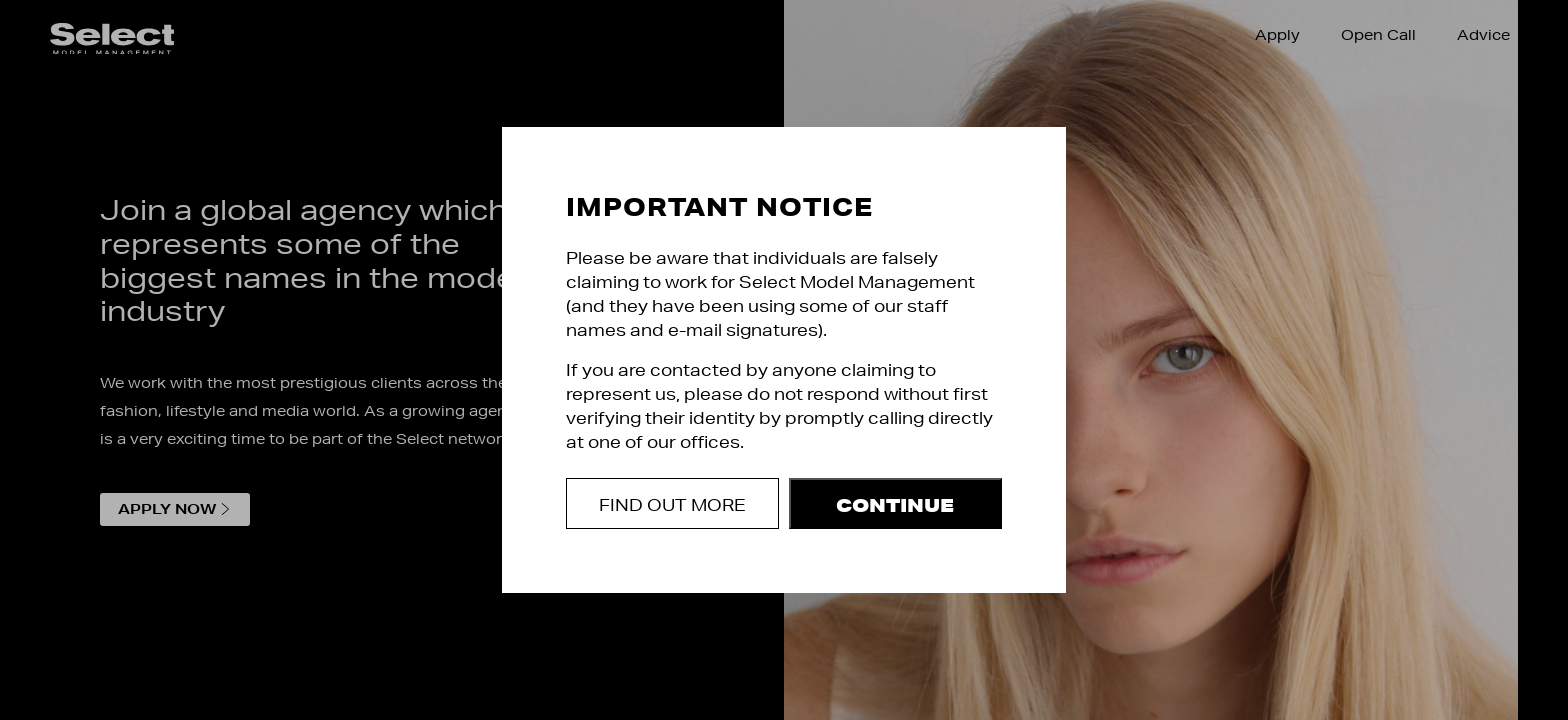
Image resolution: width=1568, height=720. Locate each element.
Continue (895, 505)
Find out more (672, 504)
